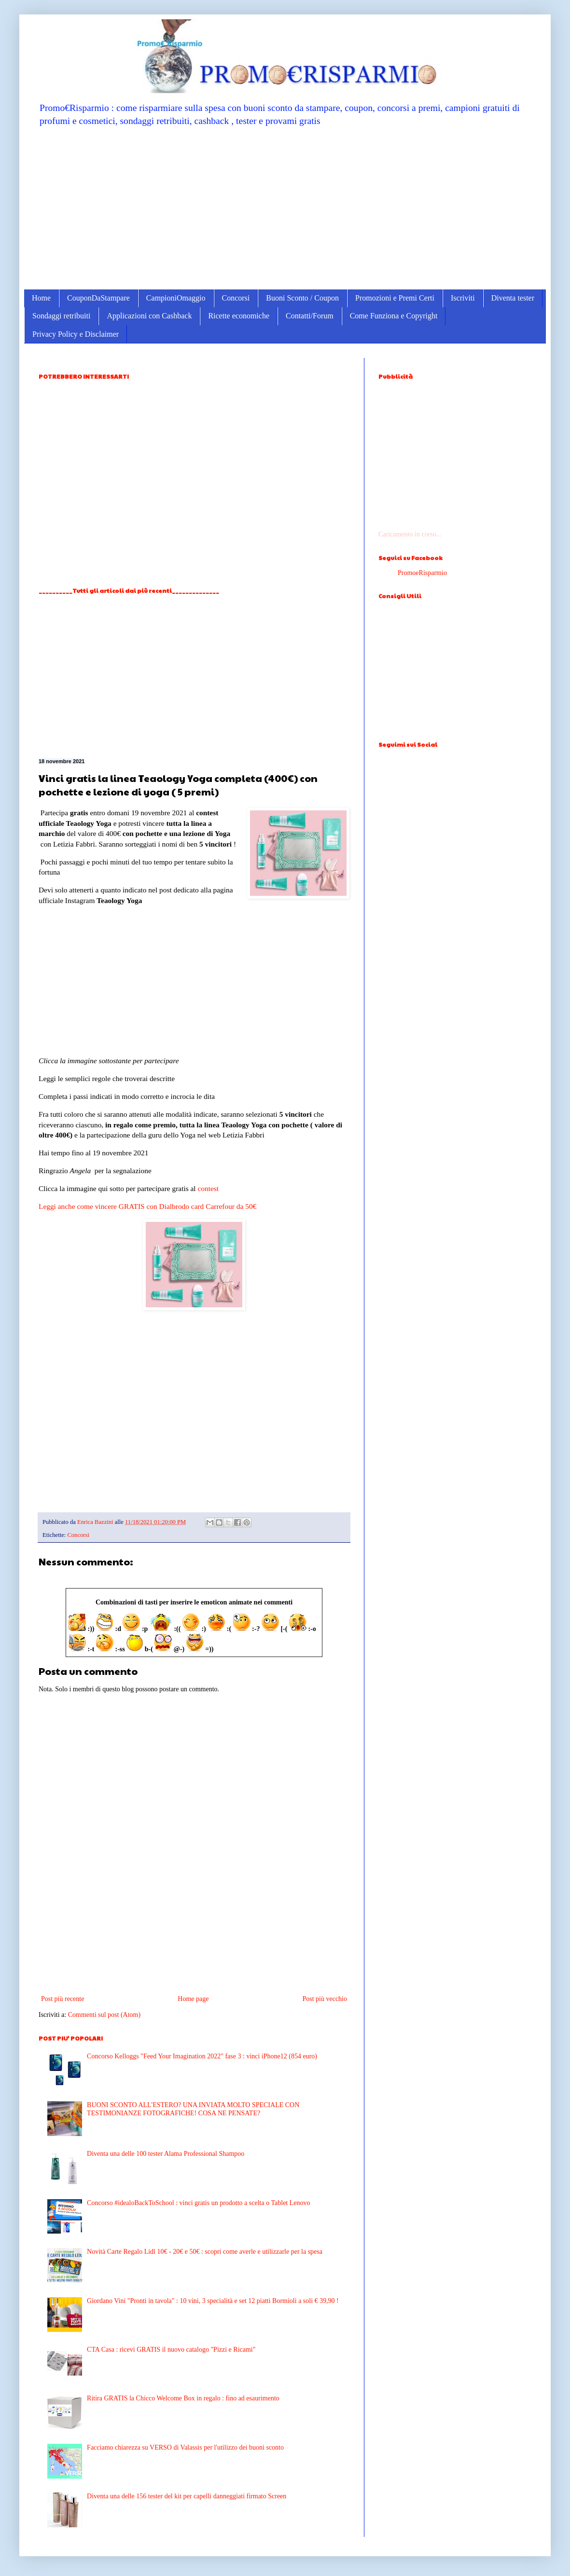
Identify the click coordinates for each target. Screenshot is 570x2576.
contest (208, 1188)
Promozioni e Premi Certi (394, 298)
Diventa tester (512, 298)
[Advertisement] (285, 207)
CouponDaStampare (98, 298)
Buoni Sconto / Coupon (302, 298)
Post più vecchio (324, 1998)
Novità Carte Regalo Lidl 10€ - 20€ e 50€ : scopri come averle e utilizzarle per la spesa (204, 2251)
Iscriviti (463, 298)
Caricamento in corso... (409, 534)
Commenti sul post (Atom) (104, 2014)
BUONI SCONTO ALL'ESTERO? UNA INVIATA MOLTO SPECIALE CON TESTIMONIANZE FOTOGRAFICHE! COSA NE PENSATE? (193, 2109)
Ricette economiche (238, 316)
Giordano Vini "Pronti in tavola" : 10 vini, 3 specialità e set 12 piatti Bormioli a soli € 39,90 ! (213, 2300)
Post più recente (62, 1998)
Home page (193, 1998)
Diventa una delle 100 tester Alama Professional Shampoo (165, 2153)
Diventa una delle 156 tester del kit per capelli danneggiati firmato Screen (186, 2496)
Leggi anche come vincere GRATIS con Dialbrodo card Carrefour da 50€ (147, 1206)
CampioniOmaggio (176, 298)
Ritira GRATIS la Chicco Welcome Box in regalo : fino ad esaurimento (183, 2398)
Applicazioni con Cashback (149, 316)
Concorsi (236, 298)
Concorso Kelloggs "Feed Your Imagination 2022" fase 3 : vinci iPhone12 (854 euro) (202, 2056)
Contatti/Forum (310, 316)
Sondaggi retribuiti (61, 316)
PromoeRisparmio (422, 572)
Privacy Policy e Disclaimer (75, 334)
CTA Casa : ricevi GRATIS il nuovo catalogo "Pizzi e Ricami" (171, 2349)
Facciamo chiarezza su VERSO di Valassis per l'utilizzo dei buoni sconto (185, 2447)
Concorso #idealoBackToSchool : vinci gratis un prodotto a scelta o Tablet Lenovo (198, 2202)
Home (41, 298)
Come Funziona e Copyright (394, 316)
